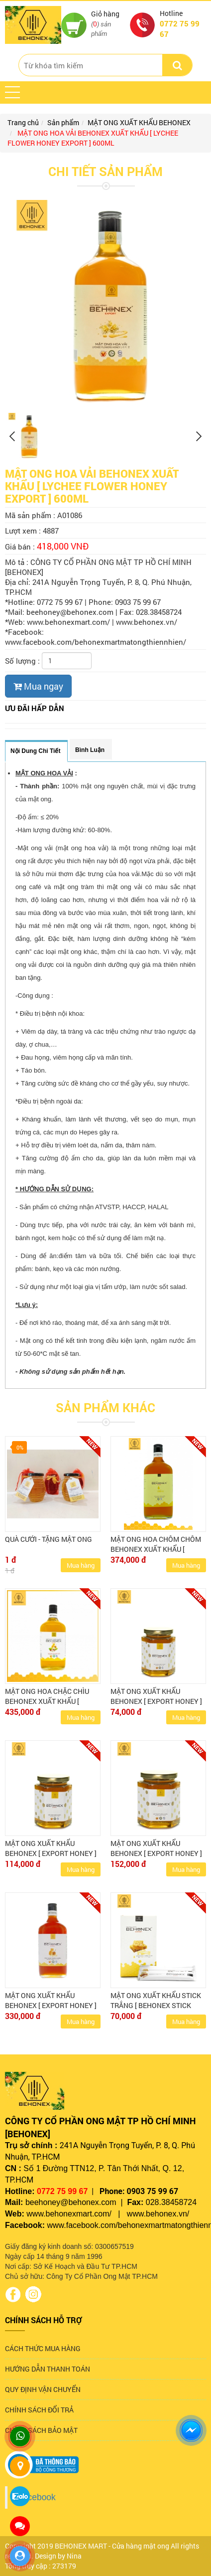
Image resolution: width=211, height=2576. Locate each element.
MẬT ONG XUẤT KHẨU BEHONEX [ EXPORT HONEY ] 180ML (156, 1701)
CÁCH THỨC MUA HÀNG (43, 2348)
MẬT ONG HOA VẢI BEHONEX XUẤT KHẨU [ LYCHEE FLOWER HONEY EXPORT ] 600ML (92, 138)
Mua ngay (38, 686)
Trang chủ (23, 122)
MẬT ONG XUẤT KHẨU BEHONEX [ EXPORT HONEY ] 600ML (51, 2005)
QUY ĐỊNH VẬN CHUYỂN (43, 2389)
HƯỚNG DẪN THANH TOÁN (47, 2369)
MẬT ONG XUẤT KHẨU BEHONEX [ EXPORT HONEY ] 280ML (51, 1853)
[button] (12, 92)
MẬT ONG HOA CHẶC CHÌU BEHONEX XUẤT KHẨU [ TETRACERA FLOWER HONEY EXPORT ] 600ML (51, 1706)
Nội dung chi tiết (35, 750)
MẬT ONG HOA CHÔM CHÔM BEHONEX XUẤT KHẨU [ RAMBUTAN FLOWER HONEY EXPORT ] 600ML (155, 1554)
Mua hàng (81, 1565)
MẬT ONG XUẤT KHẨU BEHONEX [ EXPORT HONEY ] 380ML (156, 1853)
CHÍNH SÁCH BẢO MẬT (41, 2430)
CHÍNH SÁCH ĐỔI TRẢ (39, 2409)
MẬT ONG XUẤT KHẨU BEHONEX (139, 122)
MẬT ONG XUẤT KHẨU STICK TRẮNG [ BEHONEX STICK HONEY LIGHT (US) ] (155, 2005)
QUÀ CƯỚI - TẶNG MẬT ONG (48, 1539)
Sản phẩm (63, 122)
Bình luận (90, 749)
